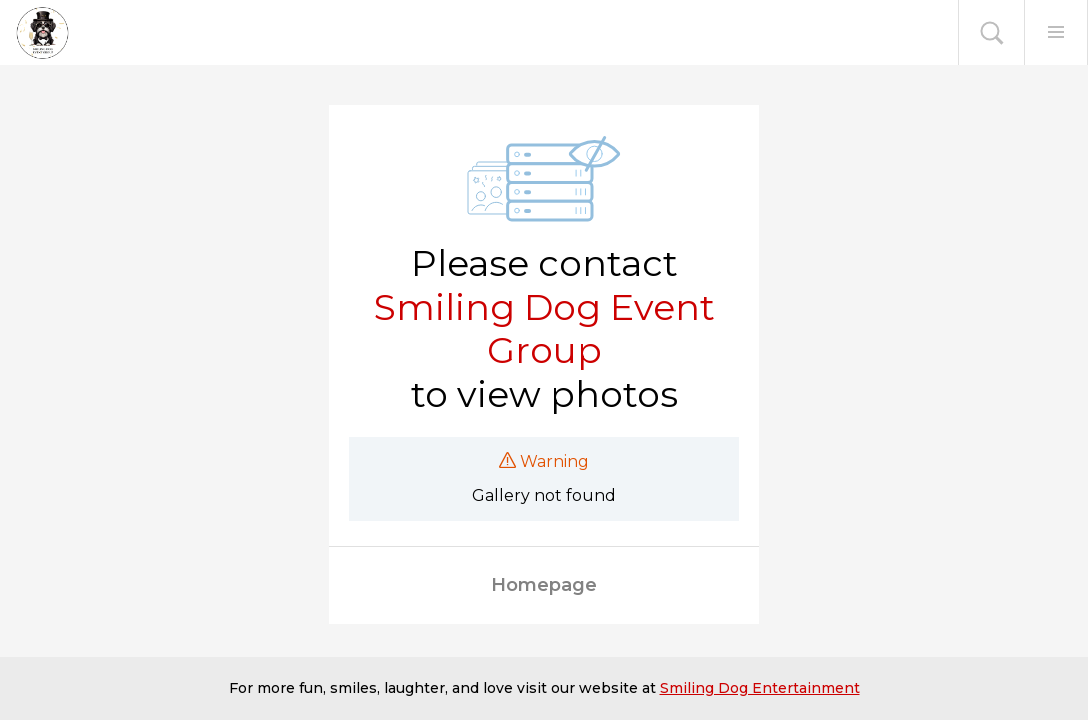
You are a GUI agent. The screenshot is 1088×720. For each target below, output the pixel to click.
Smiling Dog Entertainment (760, 688)
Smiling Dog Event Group (544, 329)
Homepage (544, 585)
